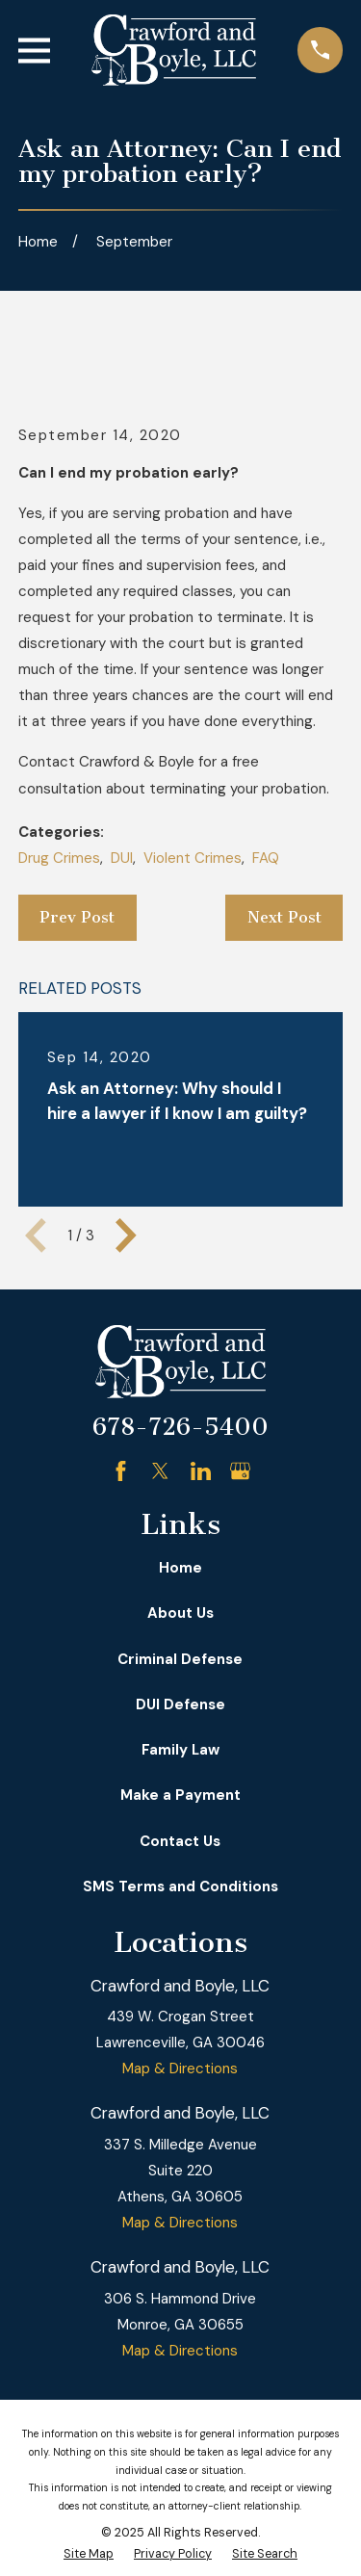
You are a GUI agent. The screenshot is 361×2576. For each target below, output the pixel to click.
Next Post (284, 917)
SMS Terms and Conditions (180, 1886)
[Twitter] (160, 1471)
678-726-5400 (180, 1427)
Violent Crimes (192, 858)
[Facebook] (121, 1471)
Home (180, 1567)
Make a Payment (180, 1795)
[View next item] (126, 1235)
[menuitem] (89, 2554)
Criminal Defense (180, 1659)
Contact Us (180, 1841)
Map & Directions (180, 2068)
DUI (122, 858)
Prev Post (77, 917)
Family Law (180, 1749)
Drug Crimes (59, 858)
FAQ (265, 858)
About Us (180, 1613)
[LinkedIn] (201, 1471)
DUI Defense (180, 1704)
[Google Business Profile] (240, 1471)
